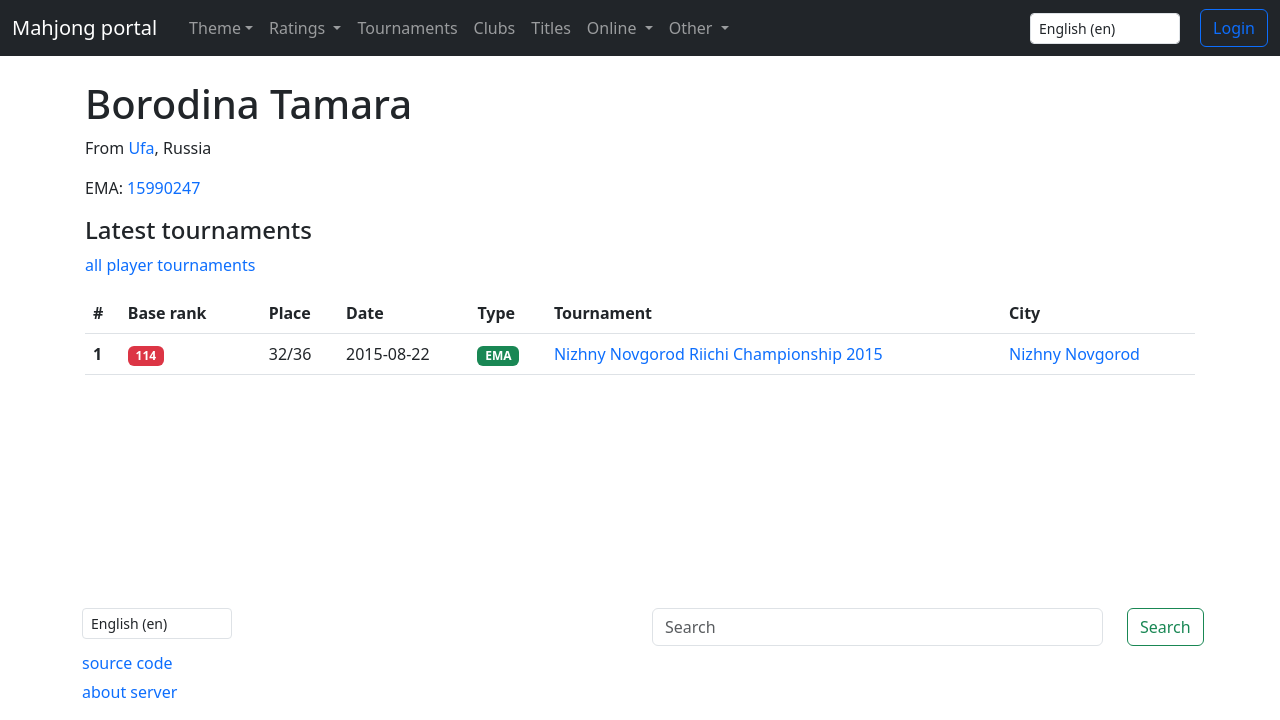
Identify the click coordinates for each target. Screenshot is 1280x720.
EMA (498, 355)
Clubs (495, 28)
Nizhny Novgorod (1074, 354)
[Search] (877, 627)
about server (129, 692)
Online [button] (614, 28)
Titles (551, 28)
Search (1165, 627)
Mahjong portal (84, 27)
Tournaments (407, 28)
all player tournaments (170, 265)
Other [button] (693, 28)
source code (127, 663)
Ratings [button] (299, 28)
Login (1234, 28)
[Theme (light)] (217, 28)
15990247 (163, 188)
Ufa (141, 148)
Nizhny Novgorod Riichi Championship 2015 (718, 354)
